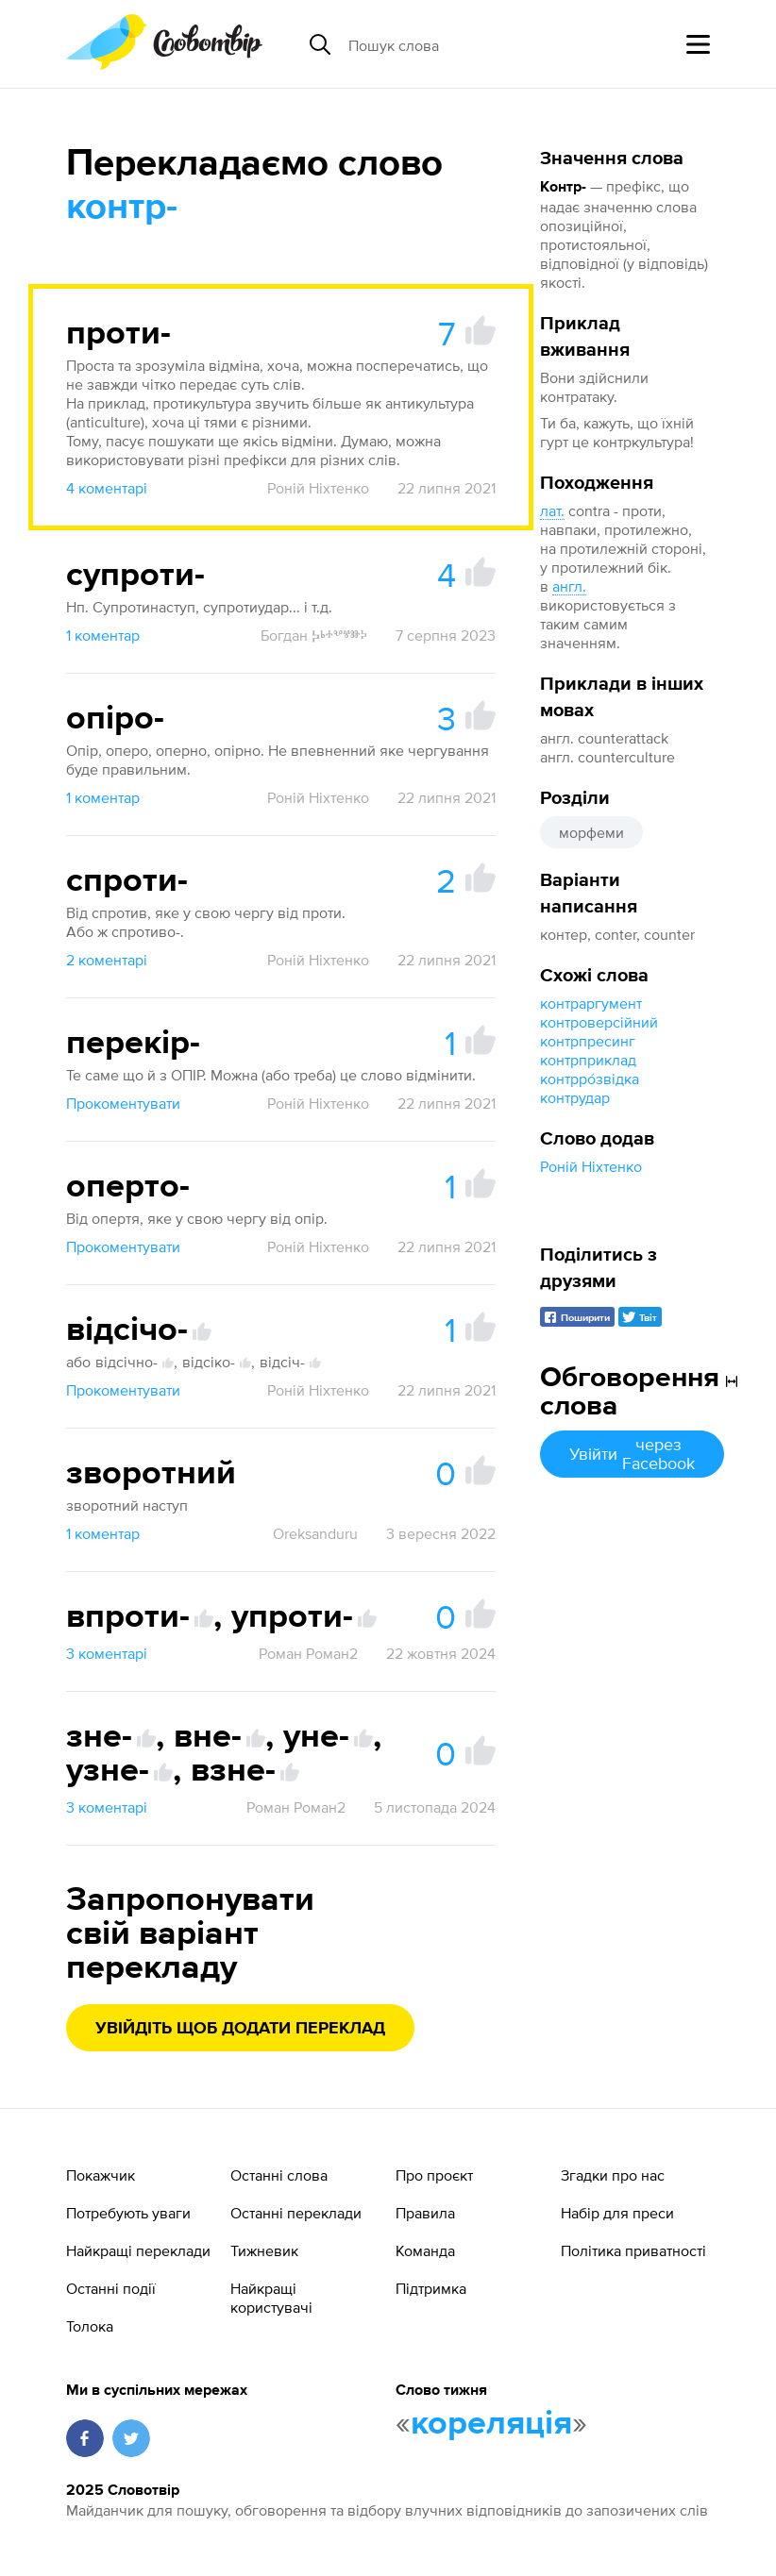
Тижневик (264, 2250)
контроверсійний (599, 1021)
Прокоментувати (123, 1103)
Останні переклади (296, 2212)
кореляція (491, 2424)
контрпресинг (587, 1040)
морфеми (591, 832)
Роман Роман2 (308, 1653)
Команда (425, 2250)
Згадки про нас (613, 2174)
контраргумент (591, 1003)
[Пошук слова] (493, 44)
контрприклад (588, 1059)
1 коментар (103, 635)
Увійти (632, 1453)
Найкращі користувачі (271, 2298)
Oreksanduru (315, 1533)
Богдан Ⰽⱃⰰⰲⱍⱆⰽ (314, 635)
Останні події (111, 2288)
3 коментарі (106, 1653)
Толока (89, 2325)
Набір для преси (617, 2212)
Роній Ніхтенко (591, 1166)
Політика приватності (633, 2250)
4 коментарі (106, 487)
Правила (425, 2212)
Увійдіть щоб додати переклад (240, 2028)
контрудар (575, 1097)
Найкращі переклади (138, 2250)
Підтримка (431, 2288)
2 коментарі (106, 959)
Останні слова (279, 2174)
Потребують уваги (128, 2212)
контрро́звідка (589, 1078)
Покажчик (100, 2174)
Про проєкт (434, 2174)
